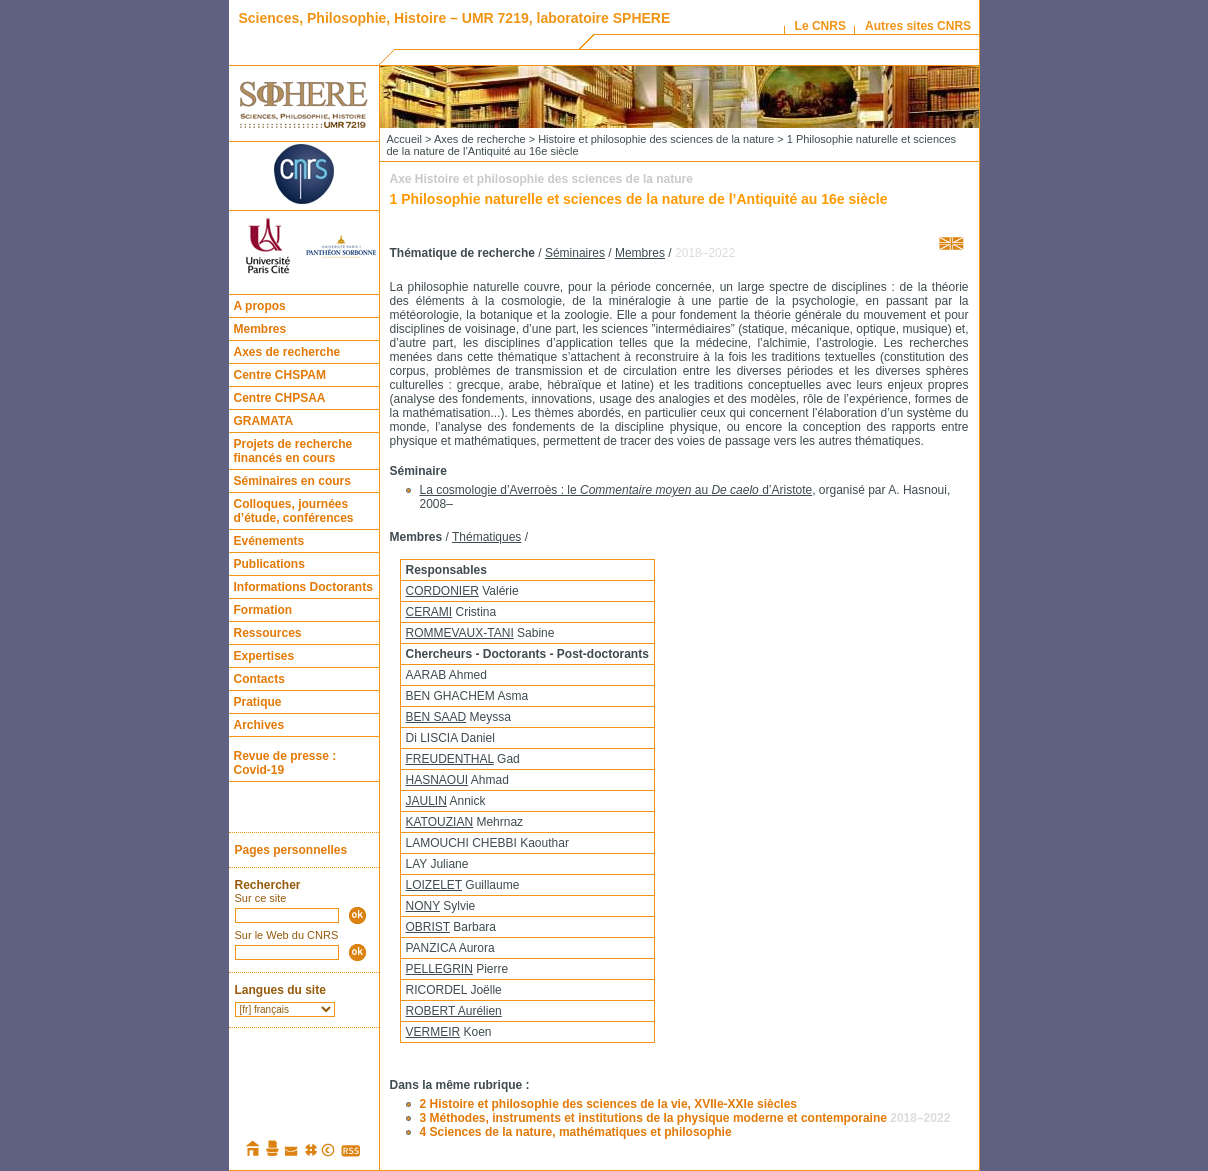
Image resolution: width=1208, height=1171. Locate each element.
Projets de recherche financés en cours (293, 451)
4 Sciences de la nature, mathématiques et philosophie (576, 1132)
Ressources (268, 633)
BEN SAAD (436, 717)
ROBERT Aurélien (454, 1011)
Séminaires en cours (292, 481)
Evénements (269, 541)
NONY (423, 906)
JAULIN (426, 801)
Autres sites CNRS (918, 26)
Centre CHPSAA (280, 398)
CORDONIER (442, 591)
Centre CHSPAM (280, 375)
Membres (260, 329)
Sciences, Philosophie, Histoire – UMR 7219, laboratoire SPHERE (455, 18)
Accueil (404, 139)
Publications (269, 564)
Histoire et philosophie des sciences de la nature (656, 139)
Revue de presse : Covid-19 (285, 763)
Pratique (258, 702)
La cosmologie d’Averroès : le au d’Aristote (616, 490)
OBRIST (428, 927)
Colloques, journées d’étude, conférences (294, 511)
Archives (259, 725)
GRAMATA (264, 421)
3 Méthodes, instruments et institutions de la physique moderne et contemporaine (685, 1118)
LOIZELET (434, 885)
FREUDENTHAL (450, 759)
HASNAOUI (437, 780)
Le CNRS (820, 26)
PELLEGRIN (439, 969)
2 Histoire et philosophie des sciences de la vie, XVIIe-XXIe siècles (609, 1104)
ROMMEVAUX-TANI (460, 633)
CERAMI (429, 612)
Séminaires (575, 253)
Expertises (264, 656)
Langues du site (280, 990)
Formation (263, 610)
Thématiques (486, 537)
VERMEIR (433, 1032)
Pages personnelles (291, 850)
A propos (260, 306)
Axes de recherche (287, 352)
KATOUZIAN (440, 822)
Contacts (259, 679)
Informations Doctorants (303, 587)
